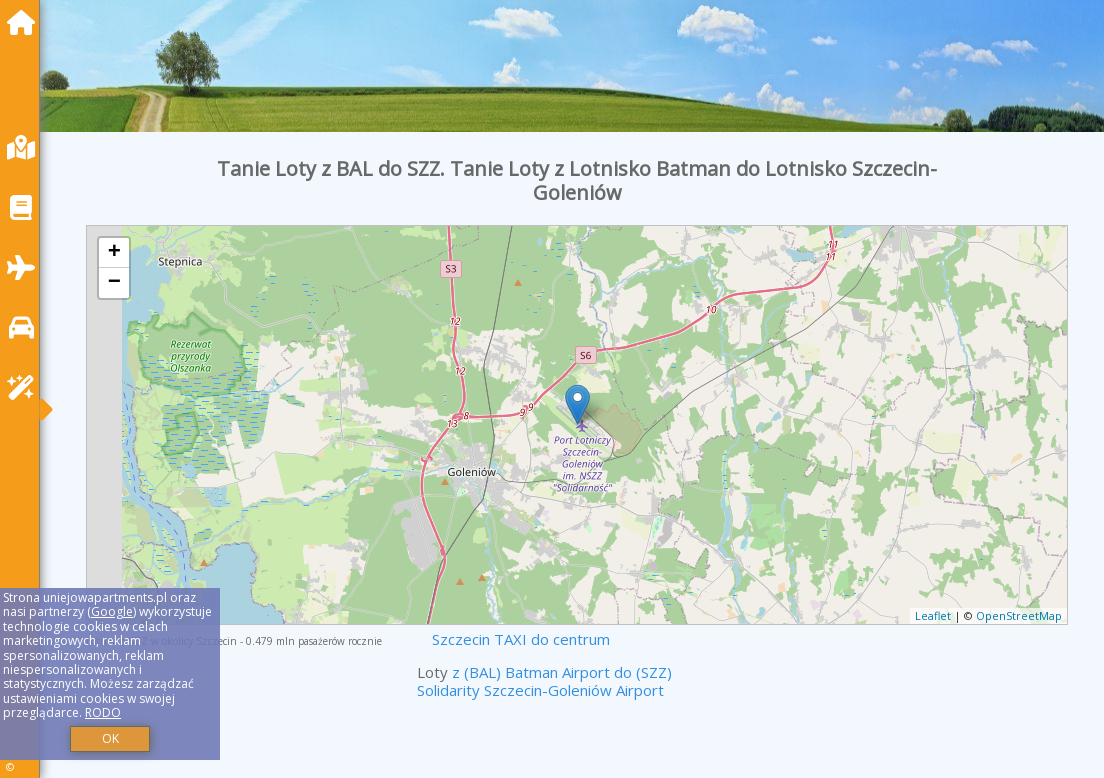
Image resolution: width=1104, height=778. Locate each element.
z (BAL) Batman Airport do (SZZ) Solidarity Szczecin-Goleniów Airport (544, 681)
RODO (103, 712)
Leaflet (933, 615)
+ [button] (114, 253)
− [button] (114, 283)
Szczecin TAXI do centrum (521, 639)
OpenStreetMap (1019, 615)
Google (112, 611)
